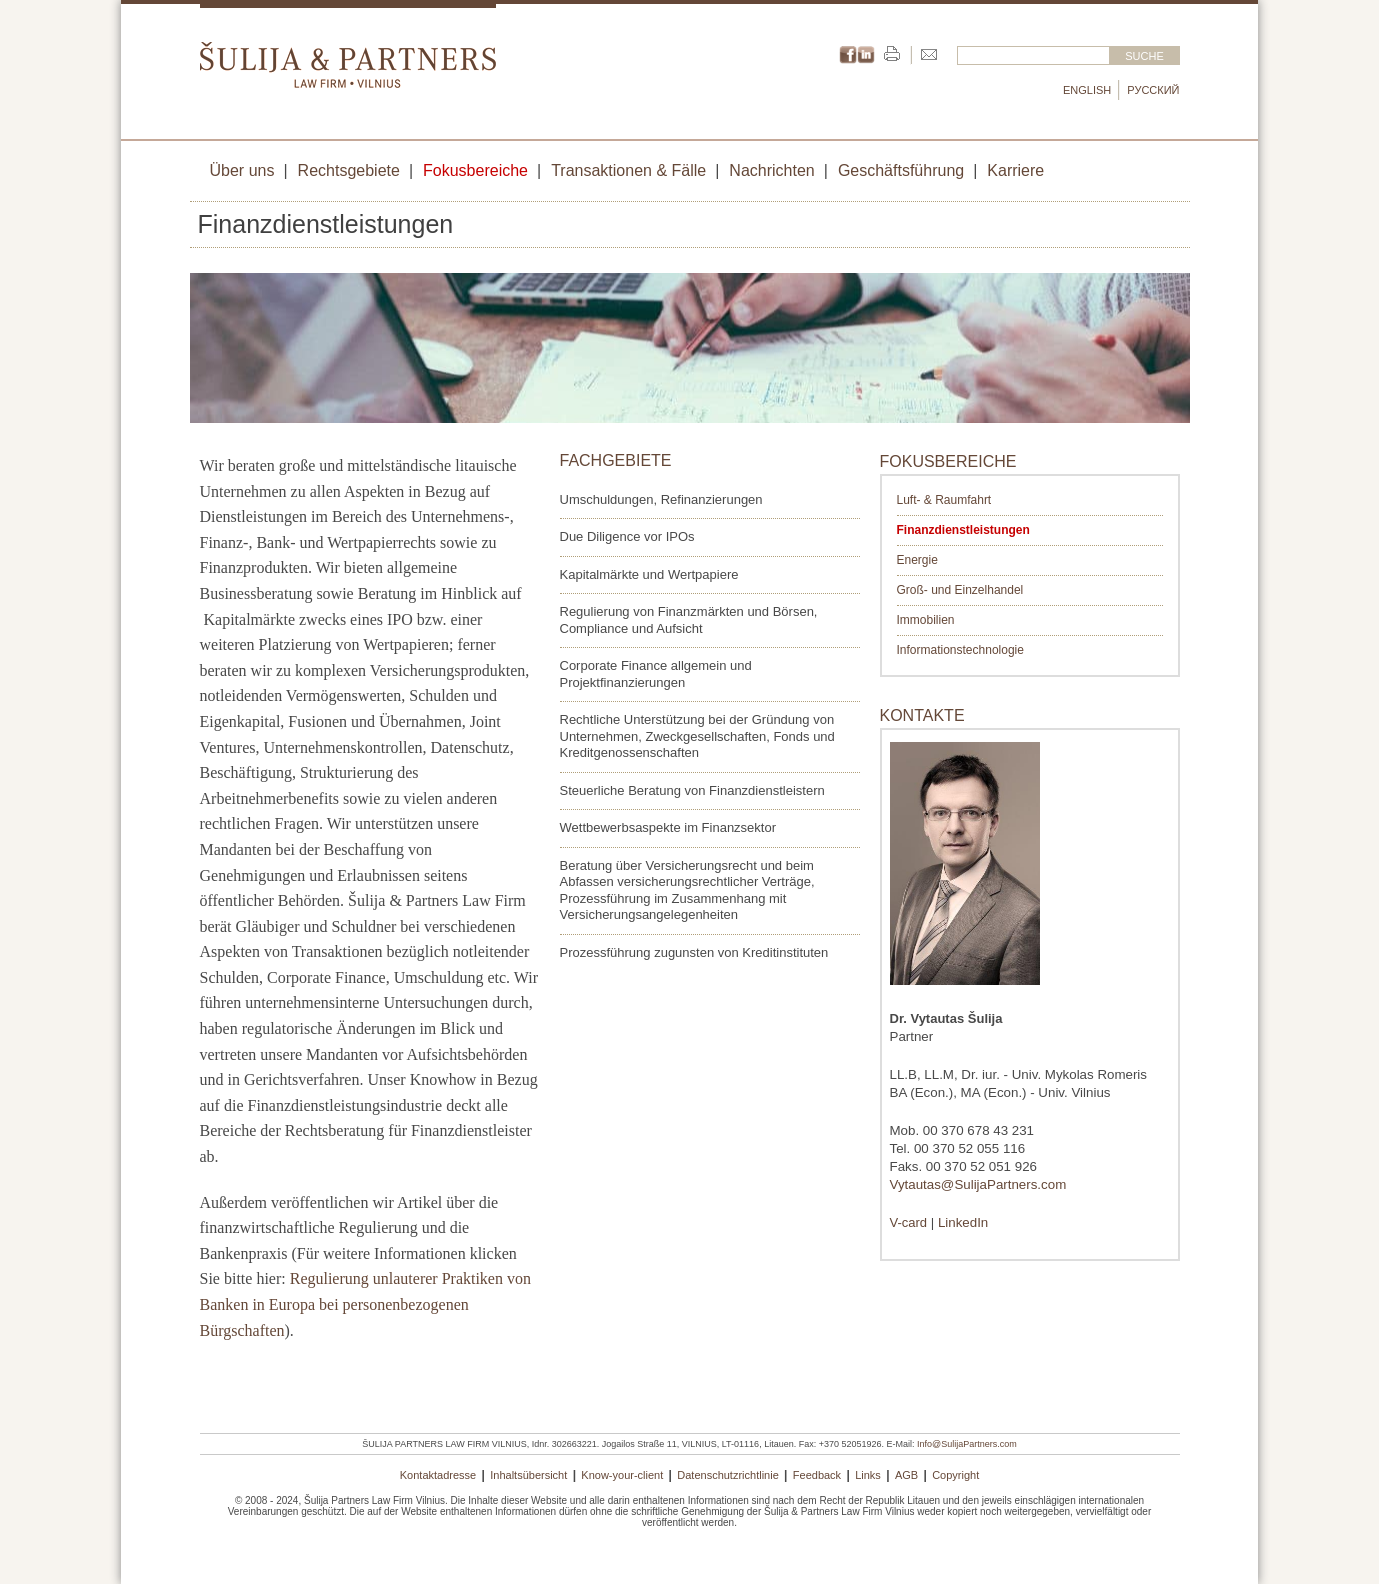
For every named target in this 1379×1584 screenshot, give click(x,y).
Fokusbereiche (475, 170)
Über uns (242, 170)
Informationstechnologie (960, 650)
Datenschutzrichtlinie (728, 1475)
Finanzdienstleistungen (963, 530)
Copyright (955, 1475)
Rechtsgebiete (349, 170)
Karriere (1015, 170)
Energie (917, 560)
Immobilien (926, 620)
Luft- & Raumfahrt (944, 500)
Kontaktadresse (438, 1475)
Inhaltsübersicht (528, 1475)
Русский (1153, 90)
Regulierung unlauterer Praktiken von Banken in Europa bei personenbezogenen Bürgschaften (365, 1304)
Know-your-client (622, 1475)
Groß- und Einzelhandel (960, 590)
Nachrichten (771, 170)
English (1087, 90)
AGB (906, 1475)
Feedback (817, 1475)
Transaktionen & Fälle (628, 170)
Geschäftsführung (901, 170)
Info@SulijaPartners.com (967, 1444)
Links (868, 1475)
